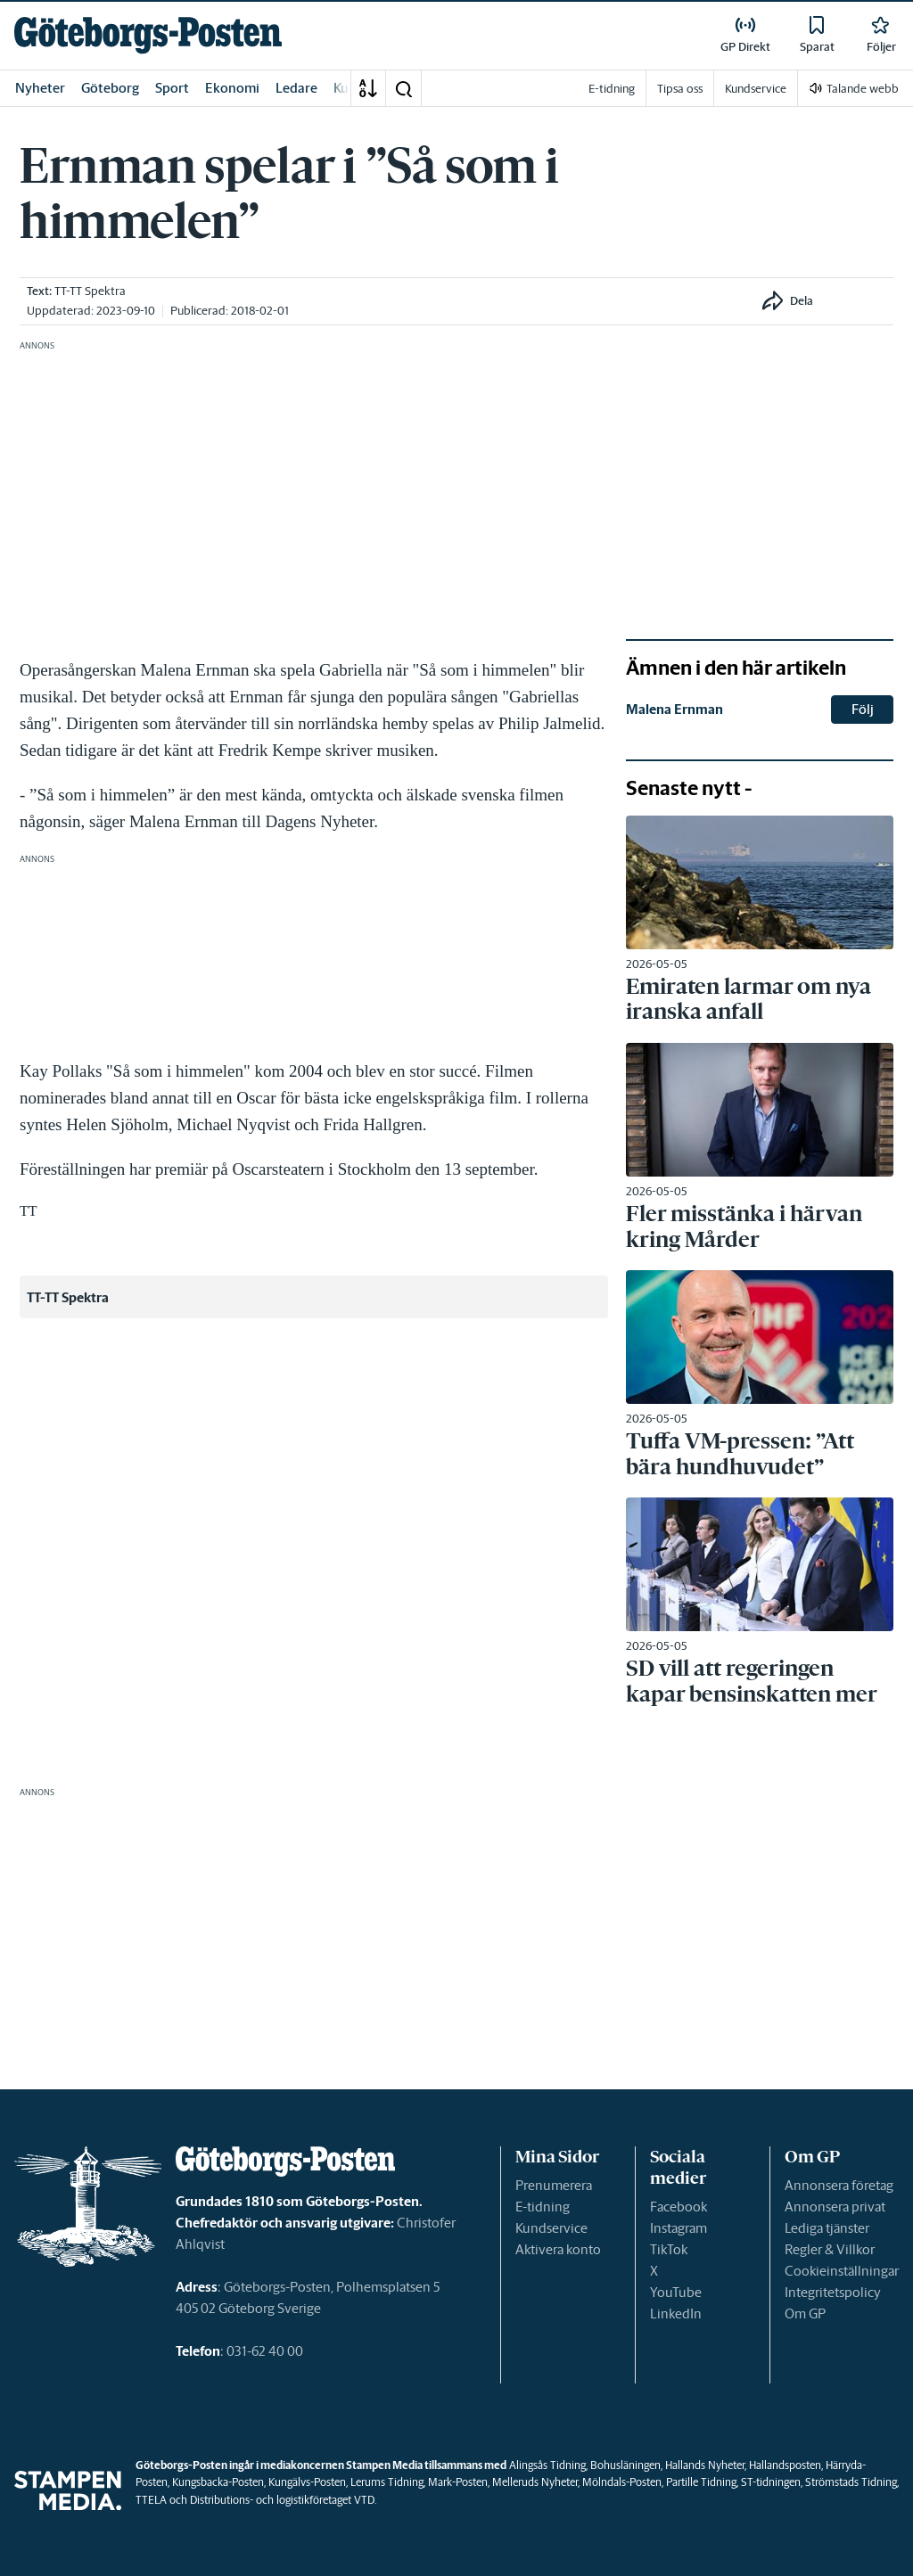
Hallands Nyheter (704, 2465)
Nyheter (40, 87)
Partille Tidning (701, 2482)
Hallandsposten (785, 2465)
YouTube (676, 2292)
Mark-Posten (458, 2482)
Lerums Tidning (387, 2482)
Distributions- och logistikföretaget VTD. (283, 2499)
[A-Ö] (368, 88)
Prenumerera (553, 2185)
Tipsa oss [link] (680, 88)
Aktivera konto (558, 2249)
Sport (172, 87)
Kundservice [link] (755, 88)
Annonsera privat (835, 2206)
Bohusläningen (625, 2465)
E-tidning (542, 2206)
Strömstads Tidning (851, 2482)
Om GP (805, 2313)
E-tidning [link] (611, 88)
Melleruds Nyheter (535, 2482)
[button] (403, 88)
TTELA (151, 2499)
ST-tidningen (771, 2482)
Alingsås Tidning (547, 2465)
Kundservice (551, 2227)
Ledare (296, 87)
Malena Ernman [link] (674, 709)
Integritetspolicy (833, 2292)
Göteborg (110, 87)
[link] (148, 35)
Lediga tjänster (827, 2227)
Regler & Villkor (830, 2249)
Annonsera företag (839, 2185)
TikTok (668, 2249)
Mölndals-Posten (622, 2482)
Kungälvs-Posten (307, 2482)
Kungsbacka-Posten (218, 2482)
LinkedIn (676, 2313)
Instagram (678, 2227)
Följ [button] (862, 709)
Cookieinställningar (842, 2270)
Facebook (678, 2206)
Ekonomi (232, 87)
